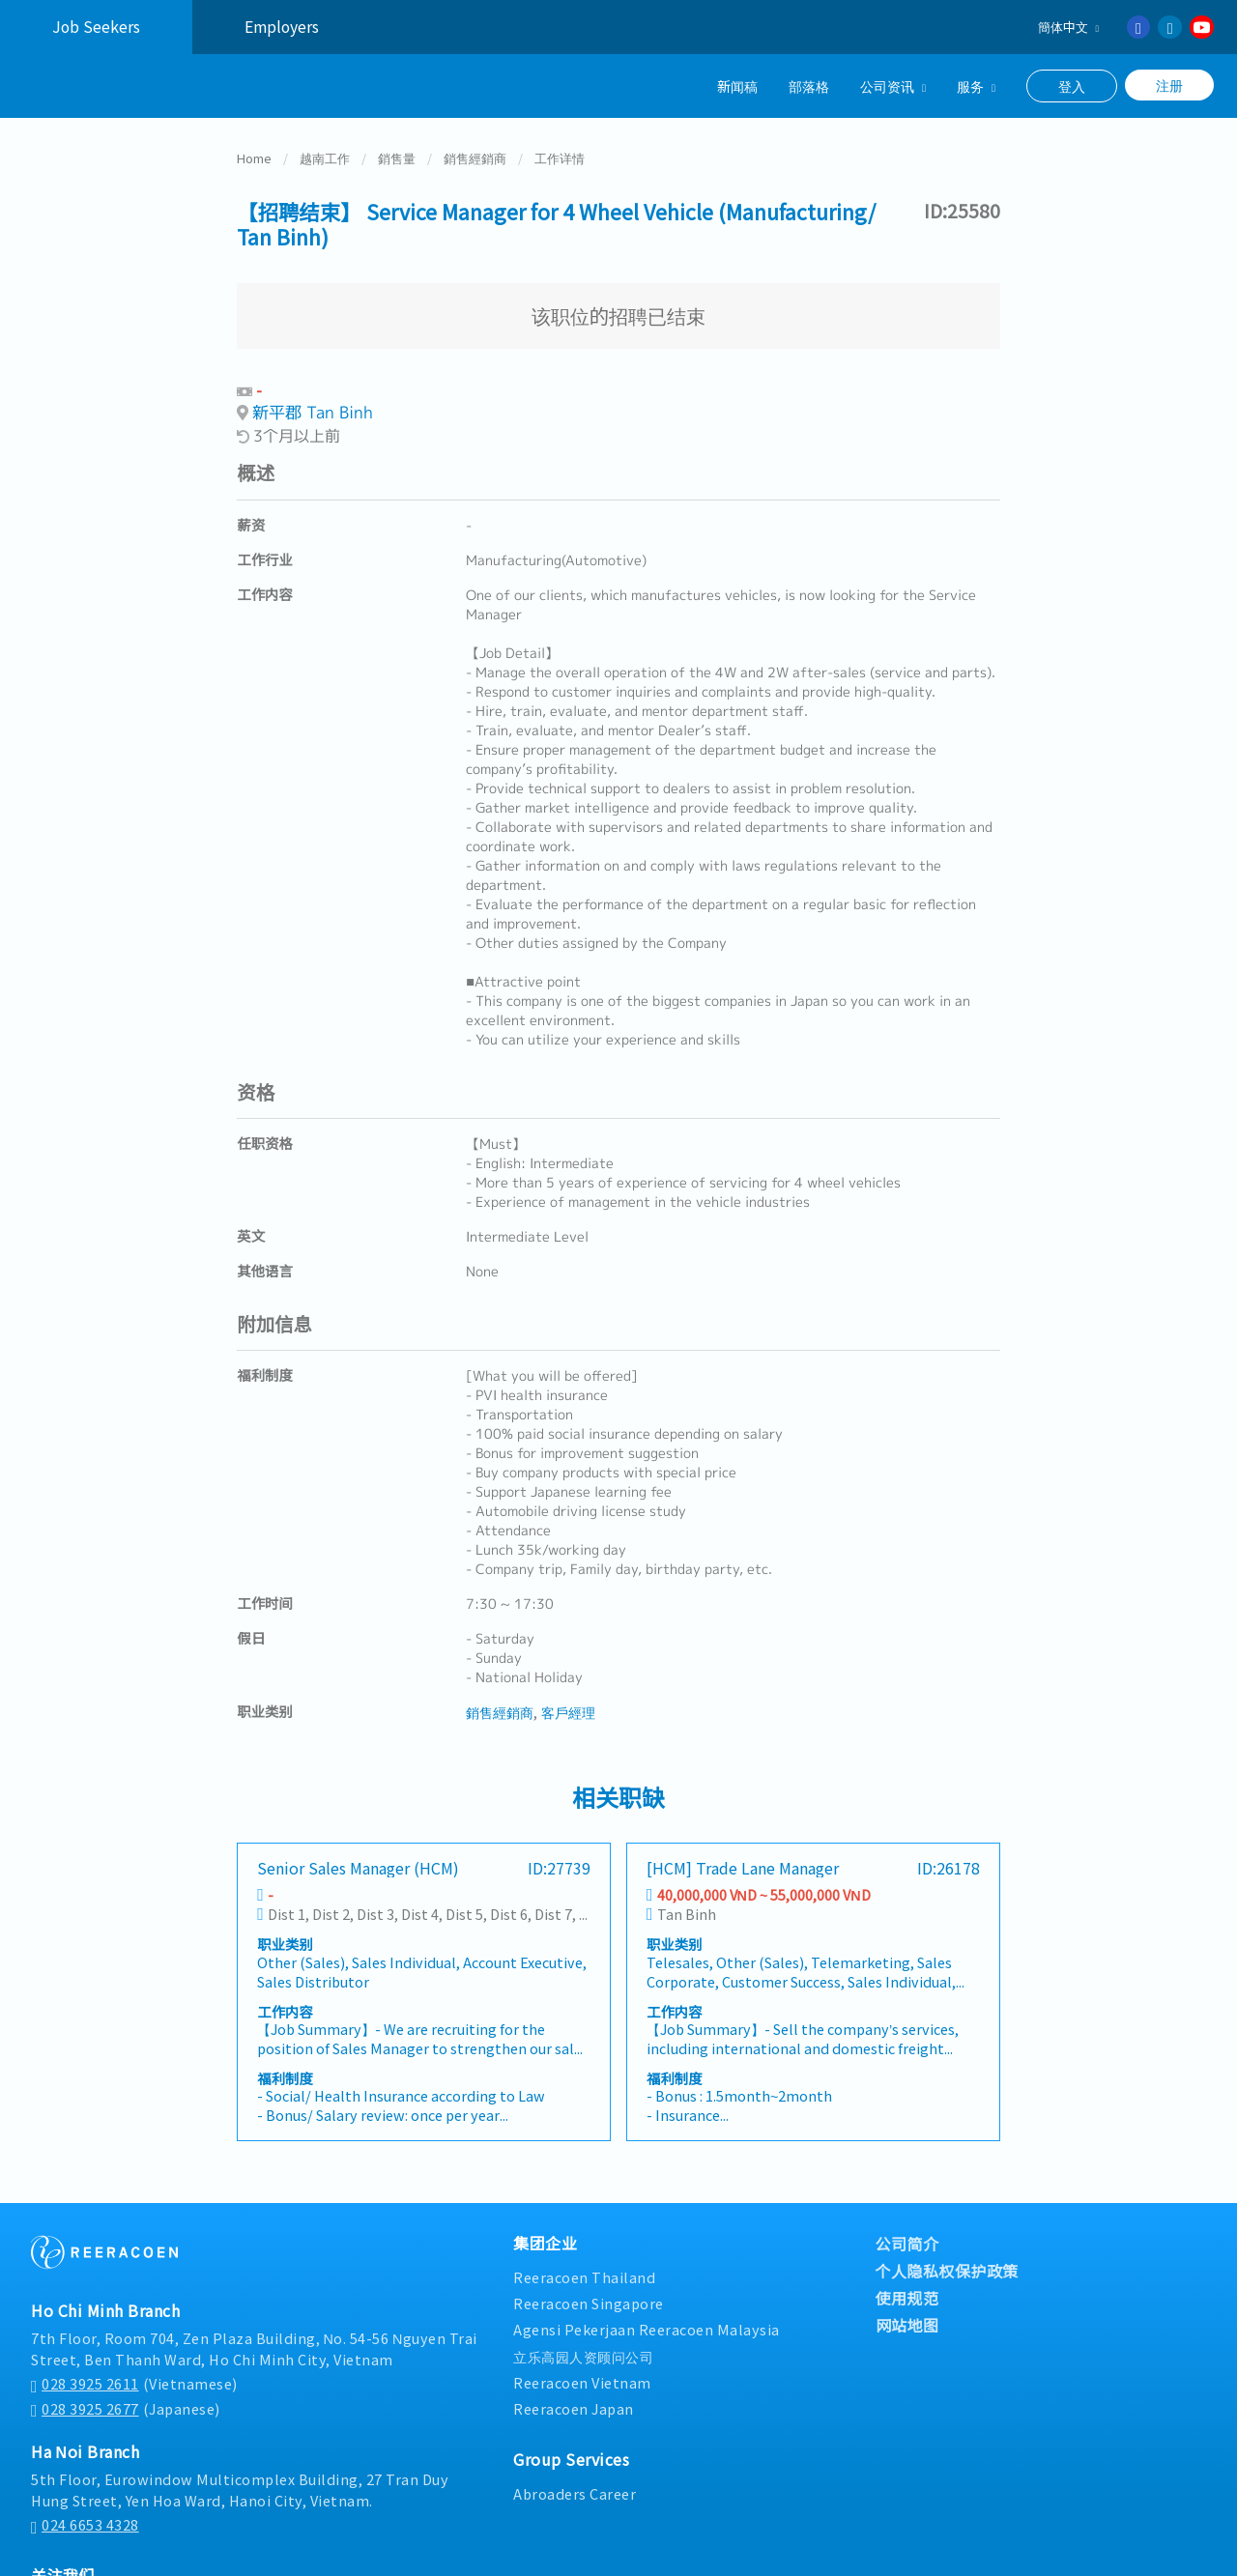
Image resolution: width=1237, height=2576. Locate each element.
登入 (1071, 86)
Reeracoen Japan (573, 2405)
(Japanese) (125, 2406)
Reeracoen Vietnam (582, 2379)
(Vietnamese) (134, 2380)
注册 (1169, 85)
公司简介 (907, 2240)
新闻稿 (737, 85)
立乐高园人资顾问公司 (583, 2353)
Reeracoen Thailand (584, 2274)
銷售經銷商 (475, 155)
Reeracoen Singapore (588, 2300)
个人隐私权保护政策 (948, 2267)
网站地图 (907, 2322)
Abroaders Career (574, 2490)
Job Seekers (96, 26)
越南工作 (325, 155)
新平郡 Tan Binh (312, 409)
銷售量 (397, 155)
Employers (282, 26)
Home (254, 155)
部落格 (809, 85)
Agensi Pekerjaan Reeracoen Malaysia (646, 2326)
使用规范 (907, 2294)
